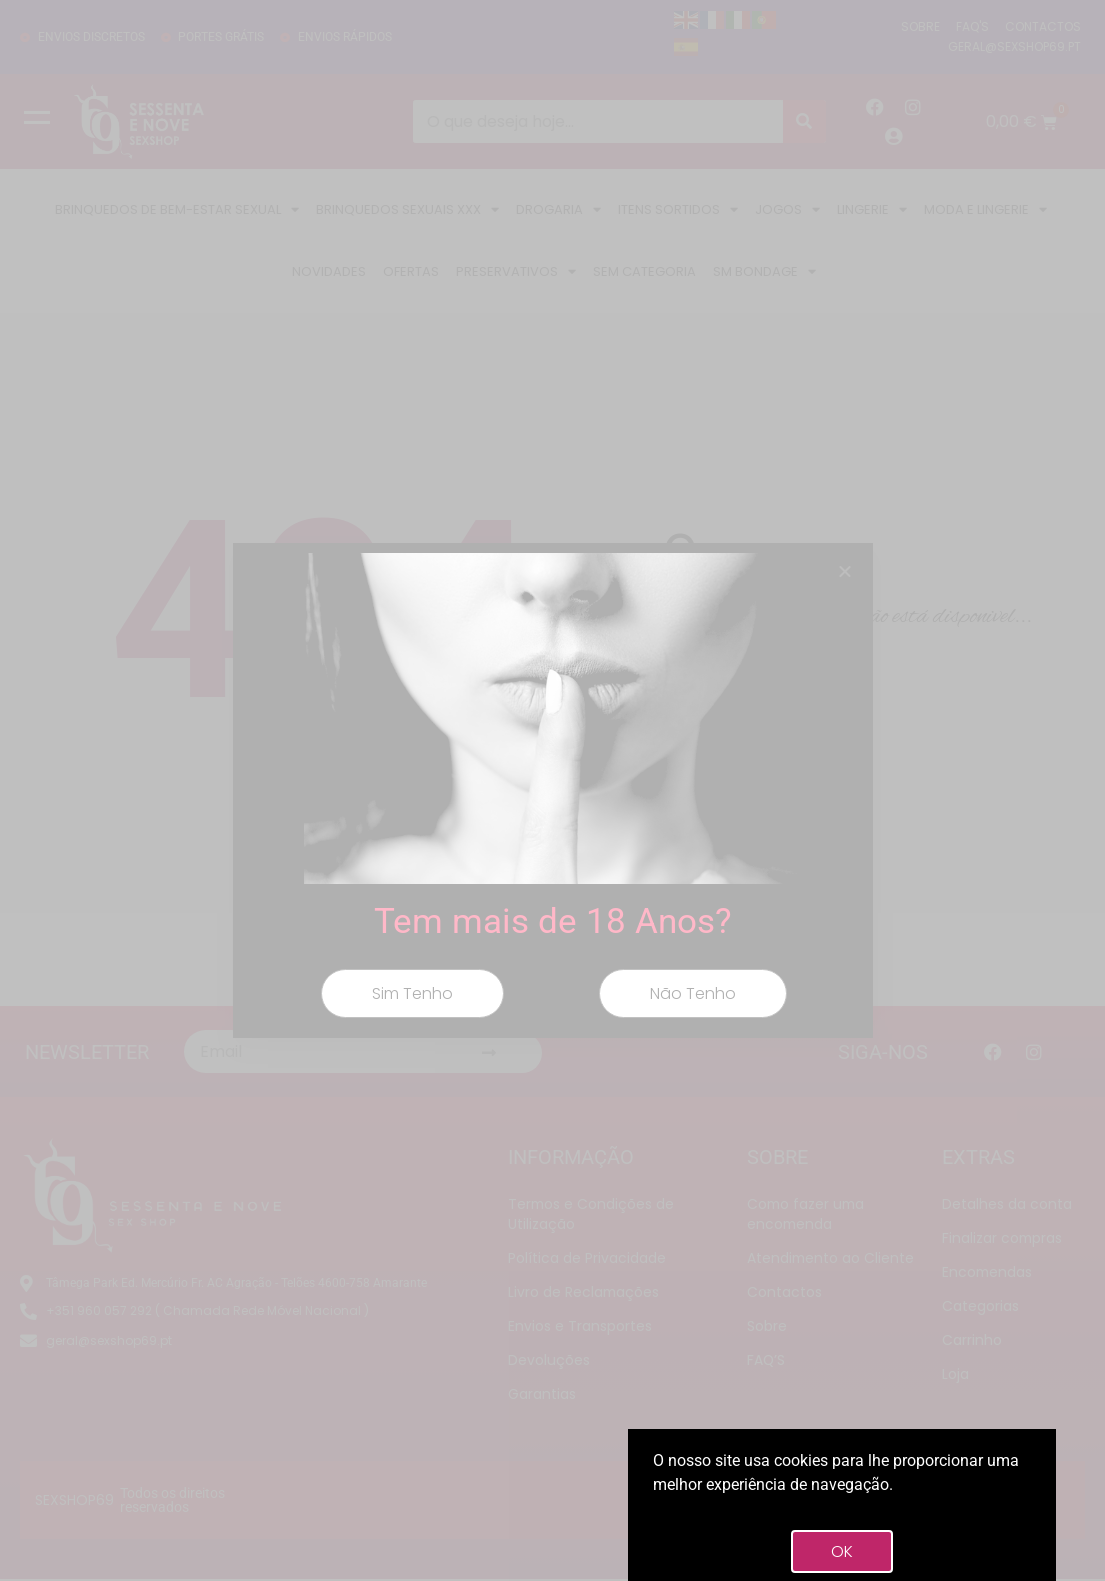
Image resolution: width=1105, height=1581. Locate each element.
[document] (552, 790)
